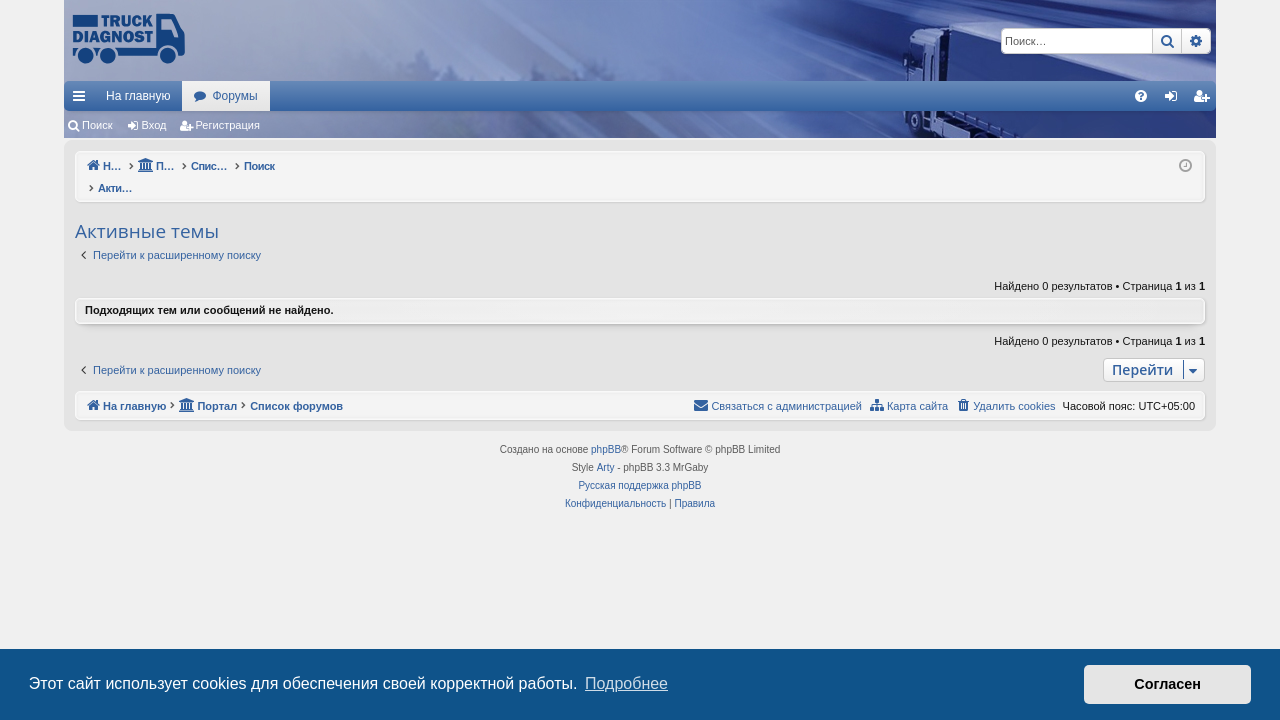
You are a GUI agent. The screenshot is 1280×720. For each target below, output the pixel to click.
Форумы (234, 96)
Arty (606, 446)
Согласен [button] (1167, 684)
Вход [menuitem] (1175, 100)
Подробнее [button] (626, 683)
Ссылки (83, 100)
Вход (154, 125)
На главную (138, 96)
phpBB (606, 428)
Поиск (97, 125)
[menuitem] (1141, 96)
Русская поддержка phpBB (639, 464)
